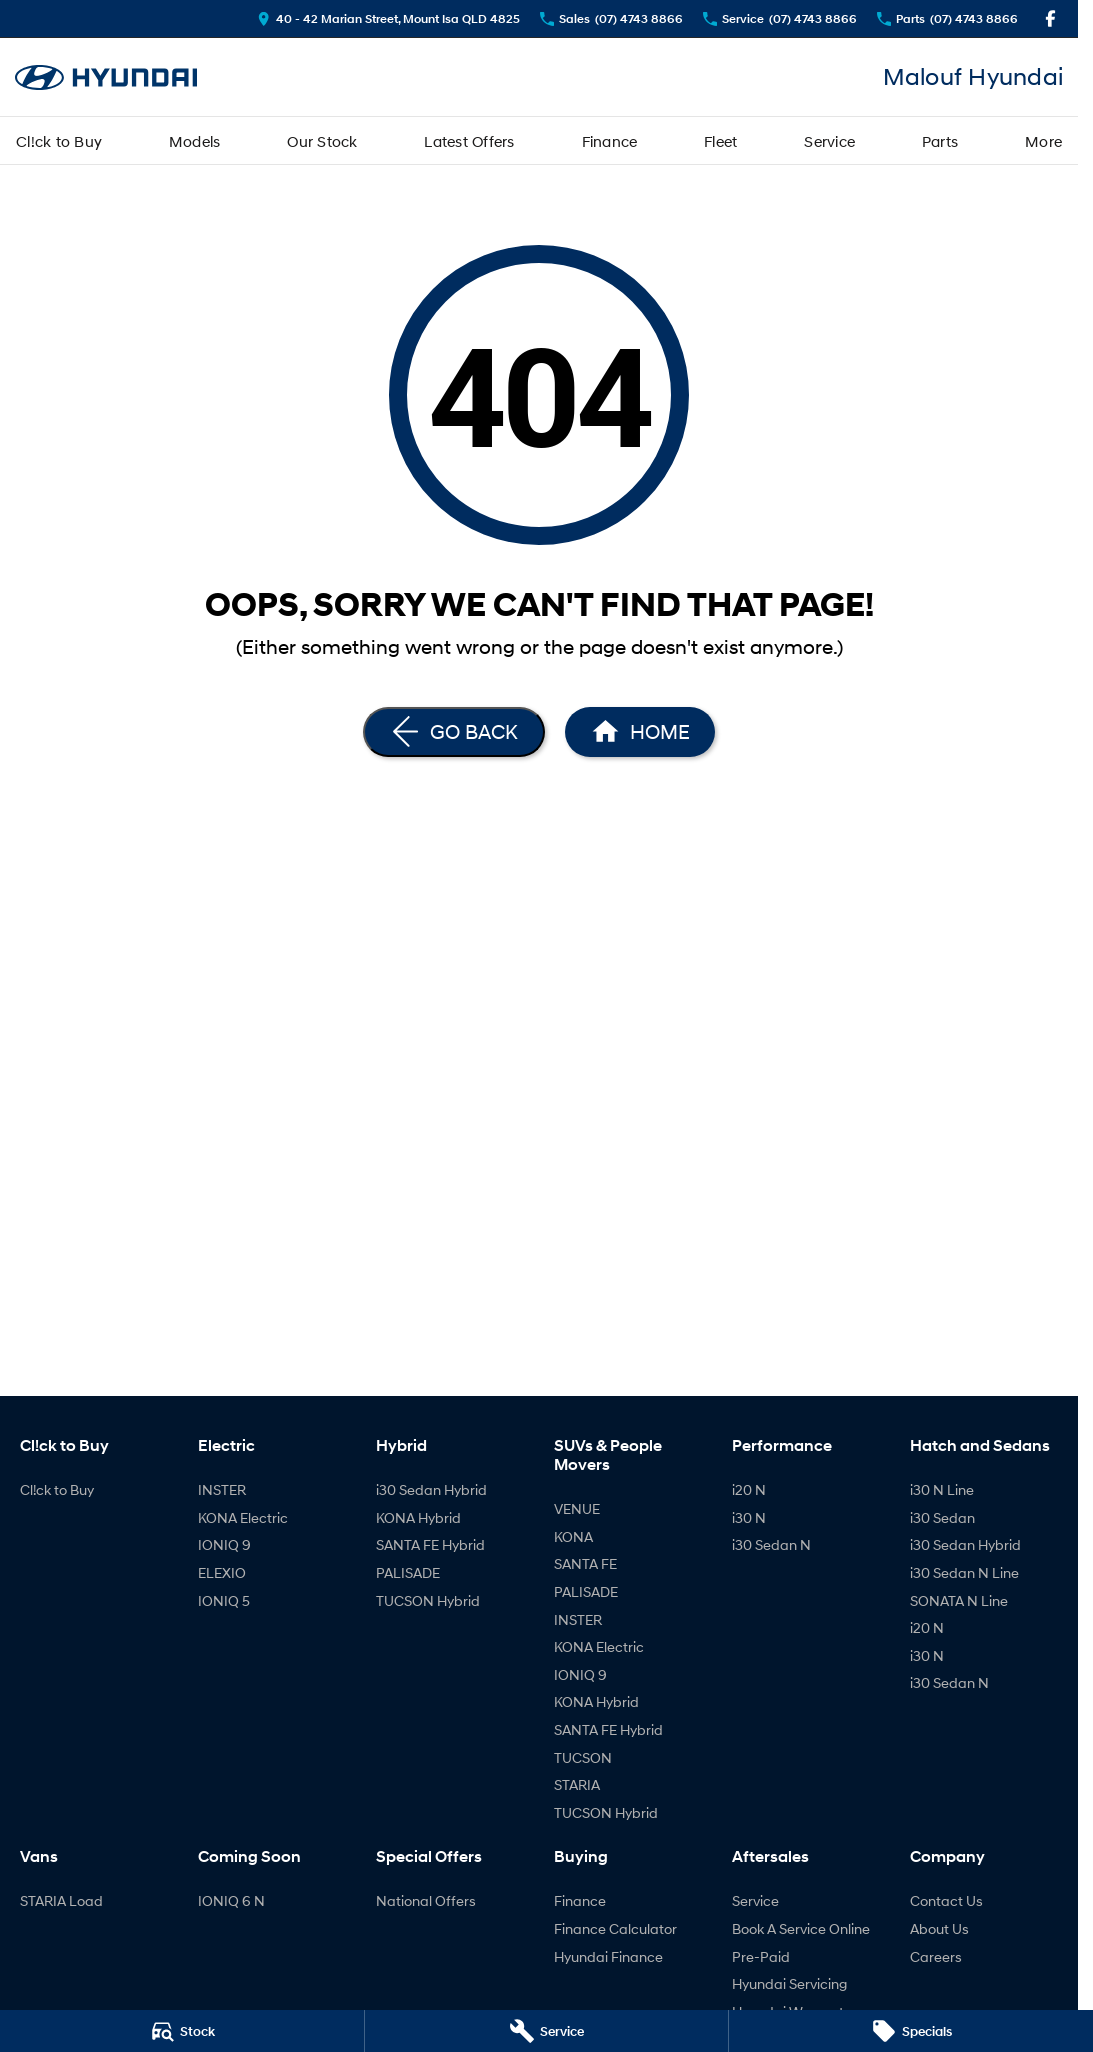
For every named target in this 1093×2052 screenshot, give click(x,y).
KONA (573, 1536)
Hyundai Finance (608, 1956)
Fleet (720, 141)
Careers (936, 1956)
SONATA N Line (959, 1600)
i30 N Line (942, 1489)
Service (829, 141)
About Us (939, 1928)
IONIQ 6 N (231, 1900)
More (1043, 141)
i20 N (749, 1489)
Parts (940, 141)
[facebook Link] (1050, 18)
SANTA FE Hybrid (430, 1544)
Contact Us (946, 1900)
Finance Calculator (615, 1928)
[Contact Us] (388, 18)
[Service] (547, 2031)
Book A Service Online (801, 1928)
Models (195, 141)
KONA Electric (243, 1517)
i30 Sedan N (771, 1544)
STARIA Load (61, 1900)
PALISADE (408, 1572)
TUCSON (583, 1757)
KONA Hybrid (418, 1517)
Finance (610, 141)
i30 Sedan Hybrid (431, 1489)
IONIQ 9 (224, 1544)
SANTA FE (585, 1563)
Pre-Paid (761, 1956)
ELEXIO (222, 1572)
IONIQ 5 (224, 1600)
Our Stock (322, 141)
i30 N (749, 1517)
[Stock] (182, 2031)
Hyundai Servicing (789, 1983)
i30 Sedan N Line (964, 1572)
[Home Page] (106, 77)
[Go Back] (454, 732)
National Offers (426, 1900)
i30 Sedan (942, 1517)
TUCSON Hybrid (428, 1600)
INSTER (222, 1489)
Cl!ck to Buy (59, 141)
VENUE (577, 1508)
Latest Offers (469, 141)
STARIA (577, 1784)
